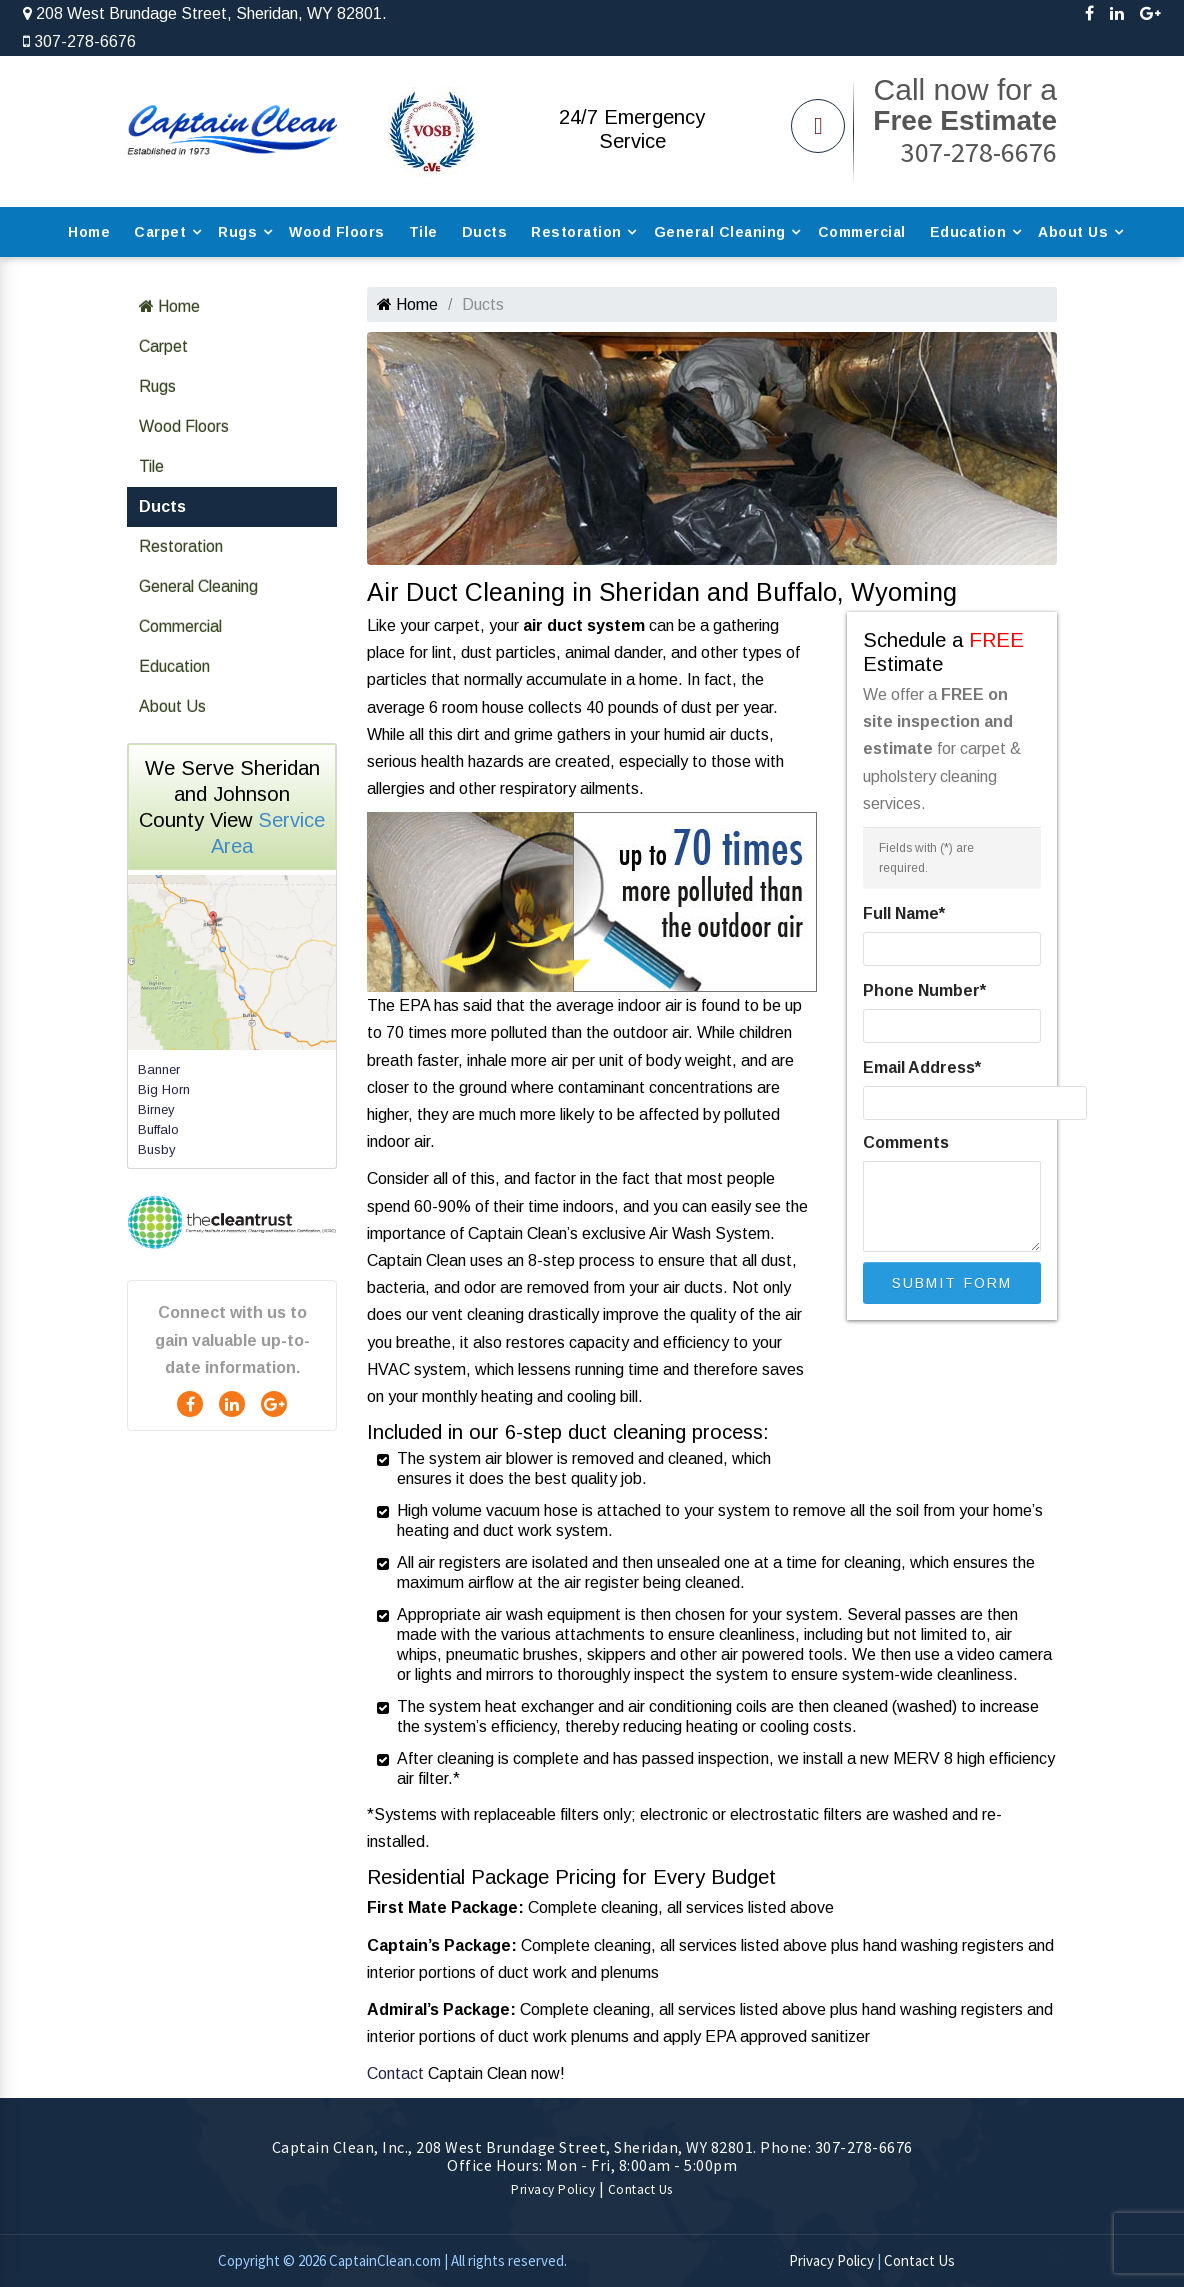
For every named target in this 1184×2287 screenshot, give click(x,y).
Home (89, 232)
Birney (156, 1109)
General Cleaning (720, 232)
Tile (423, 232)
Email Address (922, 1067)
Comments (906, 1142)
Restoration (576, 232)
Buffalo (158, 1129)
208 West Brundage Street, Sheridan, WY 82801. (205, 13)
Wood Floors (337, 232)
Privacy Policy (553, 2189)
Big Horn (164, 1089)
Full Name (904, 913)
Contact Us (640, 2189)
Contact (395, 2073)
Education (968, 232)
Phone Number (924, 990)
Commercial (862, 232)
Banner (159, 1069)
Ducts (485, 232)
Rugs (237, 232)
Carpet (160, 232)
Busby (157, 1149)
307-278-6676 (79, 41)
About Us (1073, 232)
